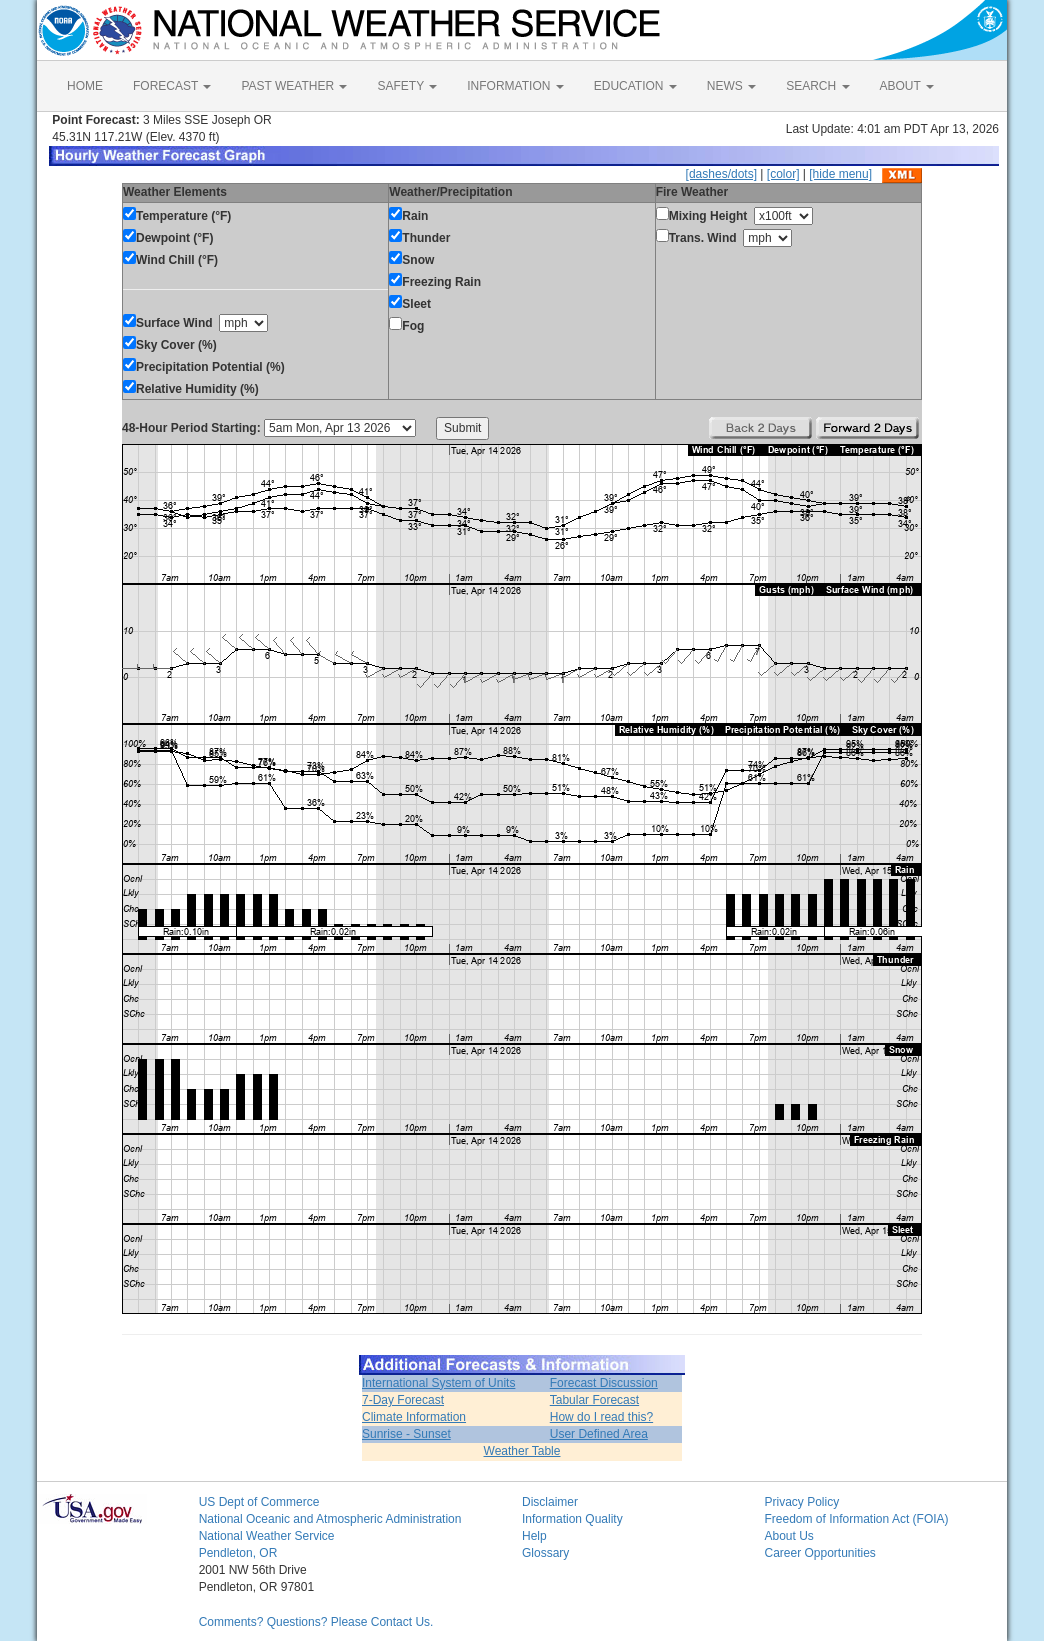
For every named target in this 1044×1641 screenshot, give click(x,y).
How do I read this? (601, 1417)
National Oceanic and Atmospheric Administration (330, 1519)
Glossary (545, 1553)
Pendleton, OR (238, 1553)
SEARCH (817, 86)
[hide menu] (840, 174)
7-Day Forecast (403, 1400)
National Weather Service (267, 1536)
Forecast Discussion (604, 1383)
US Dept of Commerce (259, 1502)
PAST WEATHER (294, 86)
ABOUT (907, 86)
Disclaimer (550, 1502)
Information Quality (572, 1519)
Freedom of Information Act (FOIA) (856, 1519)
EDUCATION (635, 86)
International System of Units (438, 1383)
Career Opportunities (819, 1553)
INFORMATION (515, 86)
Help (534, 1536)
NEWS (731, 86)
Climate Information (414, 1417)
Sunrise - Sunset (406, 1434)
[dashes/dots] (721, 174)
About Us (788, 1536)
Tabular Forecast (594, 1400)
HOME (85, 86)
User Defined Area (599, 1434)
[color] (783, 174)
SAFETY (407, 86)
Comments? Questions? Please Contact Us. (316, 1622)
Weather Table (522, 1451)
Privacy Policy (801, 1502)
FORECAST (172, 86)
